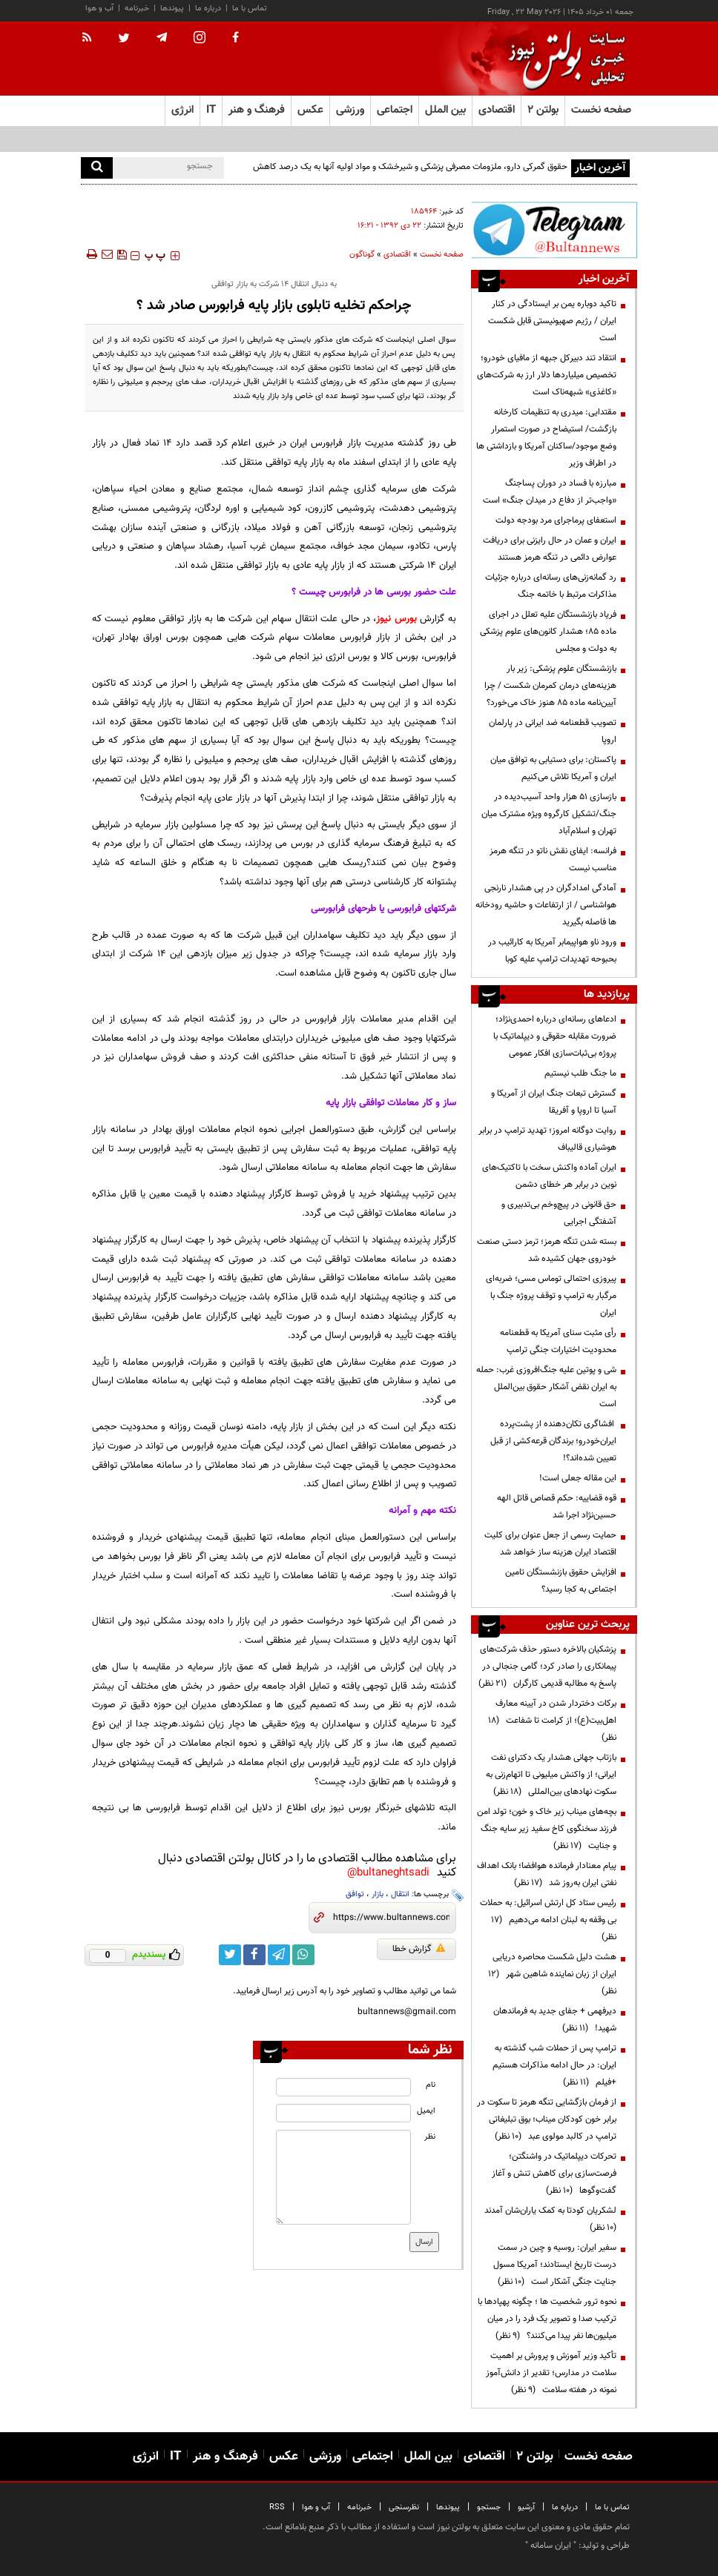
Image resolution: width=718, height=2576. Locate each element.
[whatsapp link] (303, 1954)
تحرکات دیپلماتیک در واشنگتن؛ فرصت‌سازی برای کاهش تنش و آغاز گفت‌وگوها (554, 2173)
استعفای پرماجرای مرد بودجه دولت (555, 520)
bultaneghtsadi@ (388, 1872)
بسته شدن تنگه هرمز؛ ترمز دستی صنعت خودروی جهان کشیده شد (546, 1250)
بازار (377, 1894)
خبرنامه (137, 8)
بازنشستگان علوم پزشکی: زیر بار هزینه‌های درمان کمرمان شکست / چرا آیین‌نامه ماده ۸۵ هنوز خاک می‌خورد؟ (550, 685)
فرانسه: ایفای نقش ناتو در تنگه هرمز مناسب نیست (553, 859)
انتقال (400, 1894)
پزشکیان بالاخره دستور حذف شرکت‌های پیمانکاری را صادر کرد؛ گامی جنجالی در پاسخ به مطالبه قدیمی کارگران (547, 1666)
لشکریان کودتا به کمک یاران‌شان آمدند (548, 2219)
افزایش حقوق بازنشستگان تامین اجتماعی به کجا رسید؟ (560, 1581)
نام (430, 2085)
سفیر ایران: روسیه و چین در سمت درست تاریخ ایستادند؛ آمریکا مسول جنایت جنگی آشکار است (554, 2264)
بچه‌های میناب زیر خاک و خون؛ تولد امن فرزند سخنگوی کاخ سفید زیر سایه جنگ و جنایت (546, 1828)
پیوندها (172, 8)
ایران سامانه (550, 2545)
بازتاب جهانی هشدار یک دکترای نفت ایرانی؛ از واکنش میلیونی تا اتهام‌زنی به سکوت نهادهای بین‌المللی (551, 1774)
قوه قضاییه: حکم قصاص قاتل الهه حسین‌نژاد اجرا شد (556, 1506)
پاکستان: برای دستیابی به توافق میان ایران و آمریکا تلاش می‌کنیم (553, 768)
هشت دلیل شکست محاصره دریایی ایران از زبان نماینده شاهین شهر (552, 1974)
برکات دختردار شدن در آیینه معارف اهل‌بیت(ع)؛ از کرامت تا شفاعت (552, 1720)
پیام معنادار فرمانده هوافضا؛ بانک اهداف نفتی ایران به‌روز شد (546, 1874)
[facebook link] (254, 1954)
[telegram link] (279, 1954)
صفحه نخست (601, 110)
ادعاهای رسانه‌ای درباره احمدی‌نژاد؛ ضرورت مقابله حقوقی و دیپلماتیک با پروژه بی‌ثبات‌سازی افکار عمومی (554, 1036)
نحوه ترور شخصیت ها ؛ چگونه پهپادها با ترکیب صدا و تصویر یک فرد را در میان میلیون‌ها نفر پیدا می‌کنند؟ (547, 2318)
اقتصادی (397, 254)
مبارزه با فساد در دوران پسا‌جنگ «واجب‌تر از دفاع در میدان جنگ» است (549, 492)
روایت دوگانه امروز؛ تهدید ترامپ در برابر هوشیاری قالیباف (547, 1139)
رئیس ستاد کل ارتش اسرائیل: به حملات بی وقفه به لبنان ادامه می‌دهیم (548, 1920)
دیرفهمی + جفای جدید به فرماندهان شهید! (554, 2019)
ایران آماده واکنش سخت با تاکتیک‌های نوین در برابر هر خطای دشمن (549, 1176)
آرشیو (526, 2507)
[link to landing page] (563, 59)
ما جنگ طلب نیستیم (580, 1073)
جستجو (489, 2507)
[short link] (391, 1918)
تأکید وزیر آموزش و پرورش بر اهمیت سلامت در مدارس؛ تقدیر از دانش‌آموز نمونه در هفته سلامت (551, 2373)
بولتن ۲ (543, 110)
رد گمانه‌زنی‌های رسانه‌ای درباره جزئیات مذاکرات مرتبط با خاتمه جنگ (550, 586)
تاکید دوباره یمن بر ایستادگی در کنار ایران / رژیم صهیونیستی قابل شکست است (552, 321)
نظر (429, 2136)
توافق (355, 1894)
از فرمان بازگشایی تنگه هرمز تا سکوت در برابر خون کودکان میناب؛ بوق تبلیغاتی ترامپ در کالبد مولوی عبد (546, 2119)
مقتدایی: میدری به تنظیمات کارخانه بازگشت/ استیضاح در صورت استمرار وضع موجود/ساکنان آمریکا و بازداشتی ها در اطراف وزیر (546, 437)
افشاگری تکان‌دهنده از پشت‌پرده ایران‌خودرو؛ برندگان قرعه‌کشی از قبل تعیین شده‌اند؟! (553, 1441)
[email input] (343, 2113)
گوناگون (362, 254)
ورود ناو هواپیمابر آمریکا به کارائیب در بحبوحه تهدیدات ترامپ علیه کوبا (552, 951)
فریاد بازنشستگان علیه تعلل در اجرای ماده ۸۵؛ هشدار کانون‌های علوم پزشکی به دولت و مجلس (548, 631)
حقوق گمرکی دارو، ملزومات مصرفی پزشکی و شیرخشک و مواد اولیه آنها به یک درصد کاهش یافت (410, 175)
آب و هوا (99, 8)
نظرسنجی (404, 2507)
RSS (277, 2507)
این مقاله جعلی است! (577, 1478)
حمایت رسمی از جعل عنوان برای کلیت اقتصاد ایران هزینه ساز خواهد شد (550, 1544)
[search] (97, 168)
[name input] (343, 2087)
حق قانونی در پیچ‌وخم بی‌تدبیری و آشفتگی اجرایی (558, 1213)
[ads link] (554, 230)
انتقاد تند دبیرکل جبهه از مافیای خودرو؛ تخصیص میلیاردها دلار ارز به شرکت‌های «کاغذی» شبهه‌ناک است (546, 375)
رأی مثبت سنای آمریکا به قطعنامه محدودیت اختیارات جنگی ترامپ (558, 1341)
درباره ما (208, 8)
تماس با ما (249, 8)
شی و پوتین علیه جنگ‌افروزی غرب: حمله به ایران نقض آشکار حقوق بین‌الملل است (546, 1387)
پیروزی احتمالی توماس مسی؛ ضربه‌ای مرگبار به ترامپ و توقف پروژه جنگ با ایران (551, 1296)
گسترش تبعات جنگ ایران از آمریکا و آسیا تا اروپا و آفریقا (553, 1102)
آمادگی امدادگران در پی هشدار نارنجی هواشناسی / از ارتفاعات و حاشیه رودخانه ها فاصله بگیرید (545, 905)
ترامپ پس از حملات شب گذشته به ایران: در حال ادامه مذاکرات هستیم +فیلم (554, 2065)
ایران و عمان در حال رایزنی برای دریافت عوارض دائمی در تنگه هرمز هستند (549, 549)
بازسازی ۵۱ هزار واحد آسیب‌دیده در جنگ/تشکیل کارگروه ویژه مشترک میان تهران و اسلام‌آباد (548, 814)
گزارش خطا (418, 1949)
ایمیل (426, 2111)
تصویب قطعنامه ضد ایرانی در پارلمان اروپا (552, 731)
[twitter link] (230, 1954)
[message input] (343, 2177)
